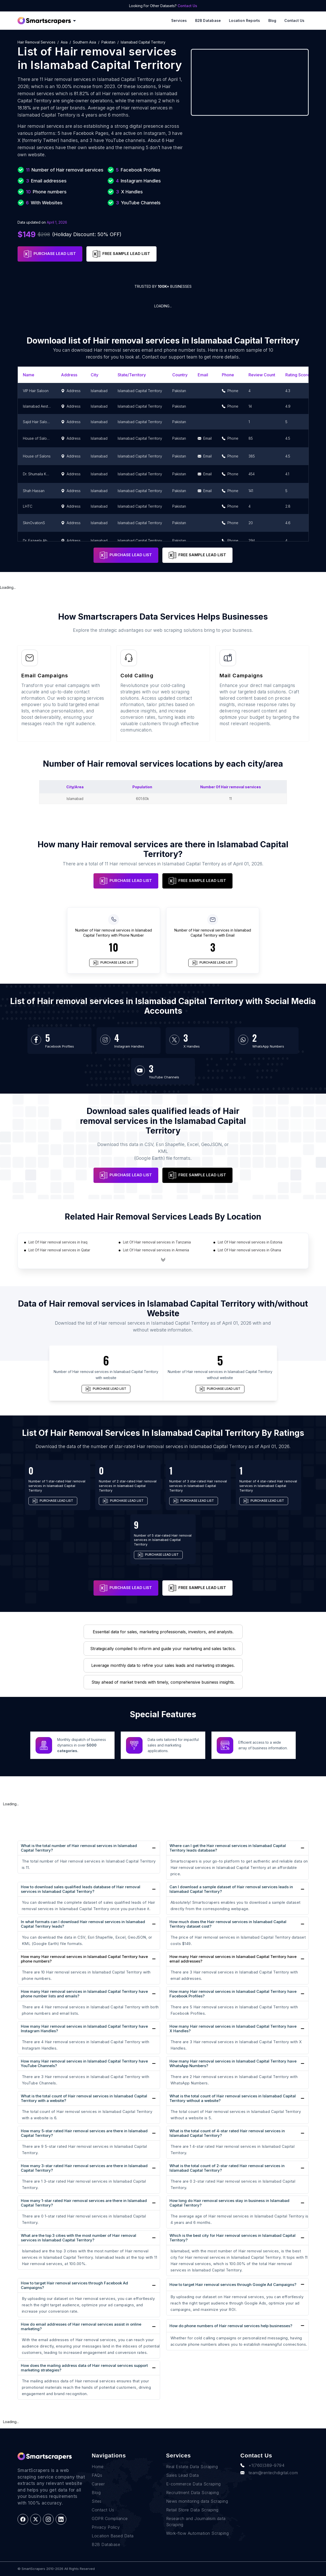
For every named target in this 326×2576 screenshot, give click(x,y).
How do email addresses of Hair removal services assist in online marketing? (81, 2326)
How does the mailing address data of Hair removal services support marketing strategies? (84, 2367)
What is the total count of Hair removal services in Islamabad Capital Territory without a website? (232, 2098)
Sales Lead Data (182, 2475)
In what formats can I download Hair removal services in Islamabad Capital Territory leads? (83, 1924)
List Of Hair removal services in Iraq (57, 1242)
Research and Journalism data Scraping (196, 2521)
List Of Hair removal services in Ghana (249, 1250)
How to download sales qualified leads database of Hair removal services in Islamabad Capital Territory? (80, 1889)
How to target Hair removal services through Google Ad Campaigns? (232, 2284)
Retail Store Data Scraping (192, 2509)
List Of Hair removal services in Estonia (250, 1242)
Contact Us (187, 6)
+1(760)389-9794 (262, 2465)
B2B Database (208, 20)
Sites (97, 2501)
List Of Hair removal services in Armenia (156, 1250)
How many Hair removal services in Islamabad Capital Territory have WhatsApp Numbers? (233, 2063)
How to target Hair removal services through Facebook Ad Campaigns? (74, 2285)
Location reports (244, 20)
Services (179, 20)
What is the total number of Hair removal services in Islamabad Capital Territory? (79, 1848)
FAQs (97, 2475)
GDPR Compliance (110, 2518)
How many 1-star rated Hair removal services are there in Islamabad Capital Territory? (84, 2203)
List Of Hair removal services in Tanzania (157, 1242)
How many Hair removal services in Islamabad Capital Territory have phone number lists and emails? (84, 1993)
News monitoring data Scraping (197, 2501)
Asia (64, 42)
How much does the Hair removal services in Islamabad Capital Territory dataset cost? (227, 1924)
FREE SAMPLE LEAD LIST (121, 254)
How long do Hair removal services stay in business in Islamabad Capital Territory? (229, 2203)
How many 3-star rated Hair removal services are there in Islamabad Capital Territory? (84, 2168)
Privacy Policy (106, 2527)
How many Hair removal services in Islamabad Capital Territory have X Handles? (233, 2028)
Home (97, 2466)
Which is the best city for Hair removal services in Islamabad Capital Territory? (232, 2237)
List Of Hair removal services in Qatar (59, 1250)
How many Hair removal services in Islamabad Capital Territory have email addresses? (233, 1959)
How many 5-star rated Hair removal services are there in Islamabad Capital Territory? (84, 2133)
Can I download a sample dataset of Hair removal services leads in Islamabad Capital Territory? (231, 1889)
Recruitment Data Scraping (192, 2492)
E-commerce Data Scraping (193, 2483)
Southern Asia (84, 42)
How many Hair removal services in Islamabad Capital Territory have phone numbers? (84, 1959)
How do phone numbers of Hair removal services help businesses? (230, 2325)
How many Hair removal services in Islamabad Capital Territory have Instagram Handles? (84, 2028)
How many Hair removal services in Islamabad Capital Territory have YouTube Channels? (84, 2063)
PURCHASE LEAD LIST (50, 254)
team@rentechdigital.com (269, 2473)
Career (98, 2483)
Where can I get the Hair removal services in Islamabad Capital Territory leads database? (227, 1848)
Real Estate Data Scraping (192, 2466)
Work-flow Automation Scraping (197, 2533)
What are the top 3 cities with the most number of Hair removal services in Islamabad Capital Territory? (78, 2237)
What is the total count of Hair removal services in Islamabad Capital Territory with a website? (84, 2098)
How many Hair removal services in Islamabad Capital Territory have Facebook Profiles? (233, 1993)
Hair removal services (36, 42)
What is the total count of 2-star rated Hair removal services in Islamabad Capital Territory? (227, 2168)
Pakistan (108, 42)
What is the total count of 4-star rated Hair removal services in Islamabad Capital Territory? (227, 2133)
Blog (272, 20)
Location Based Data (113, 2535)
